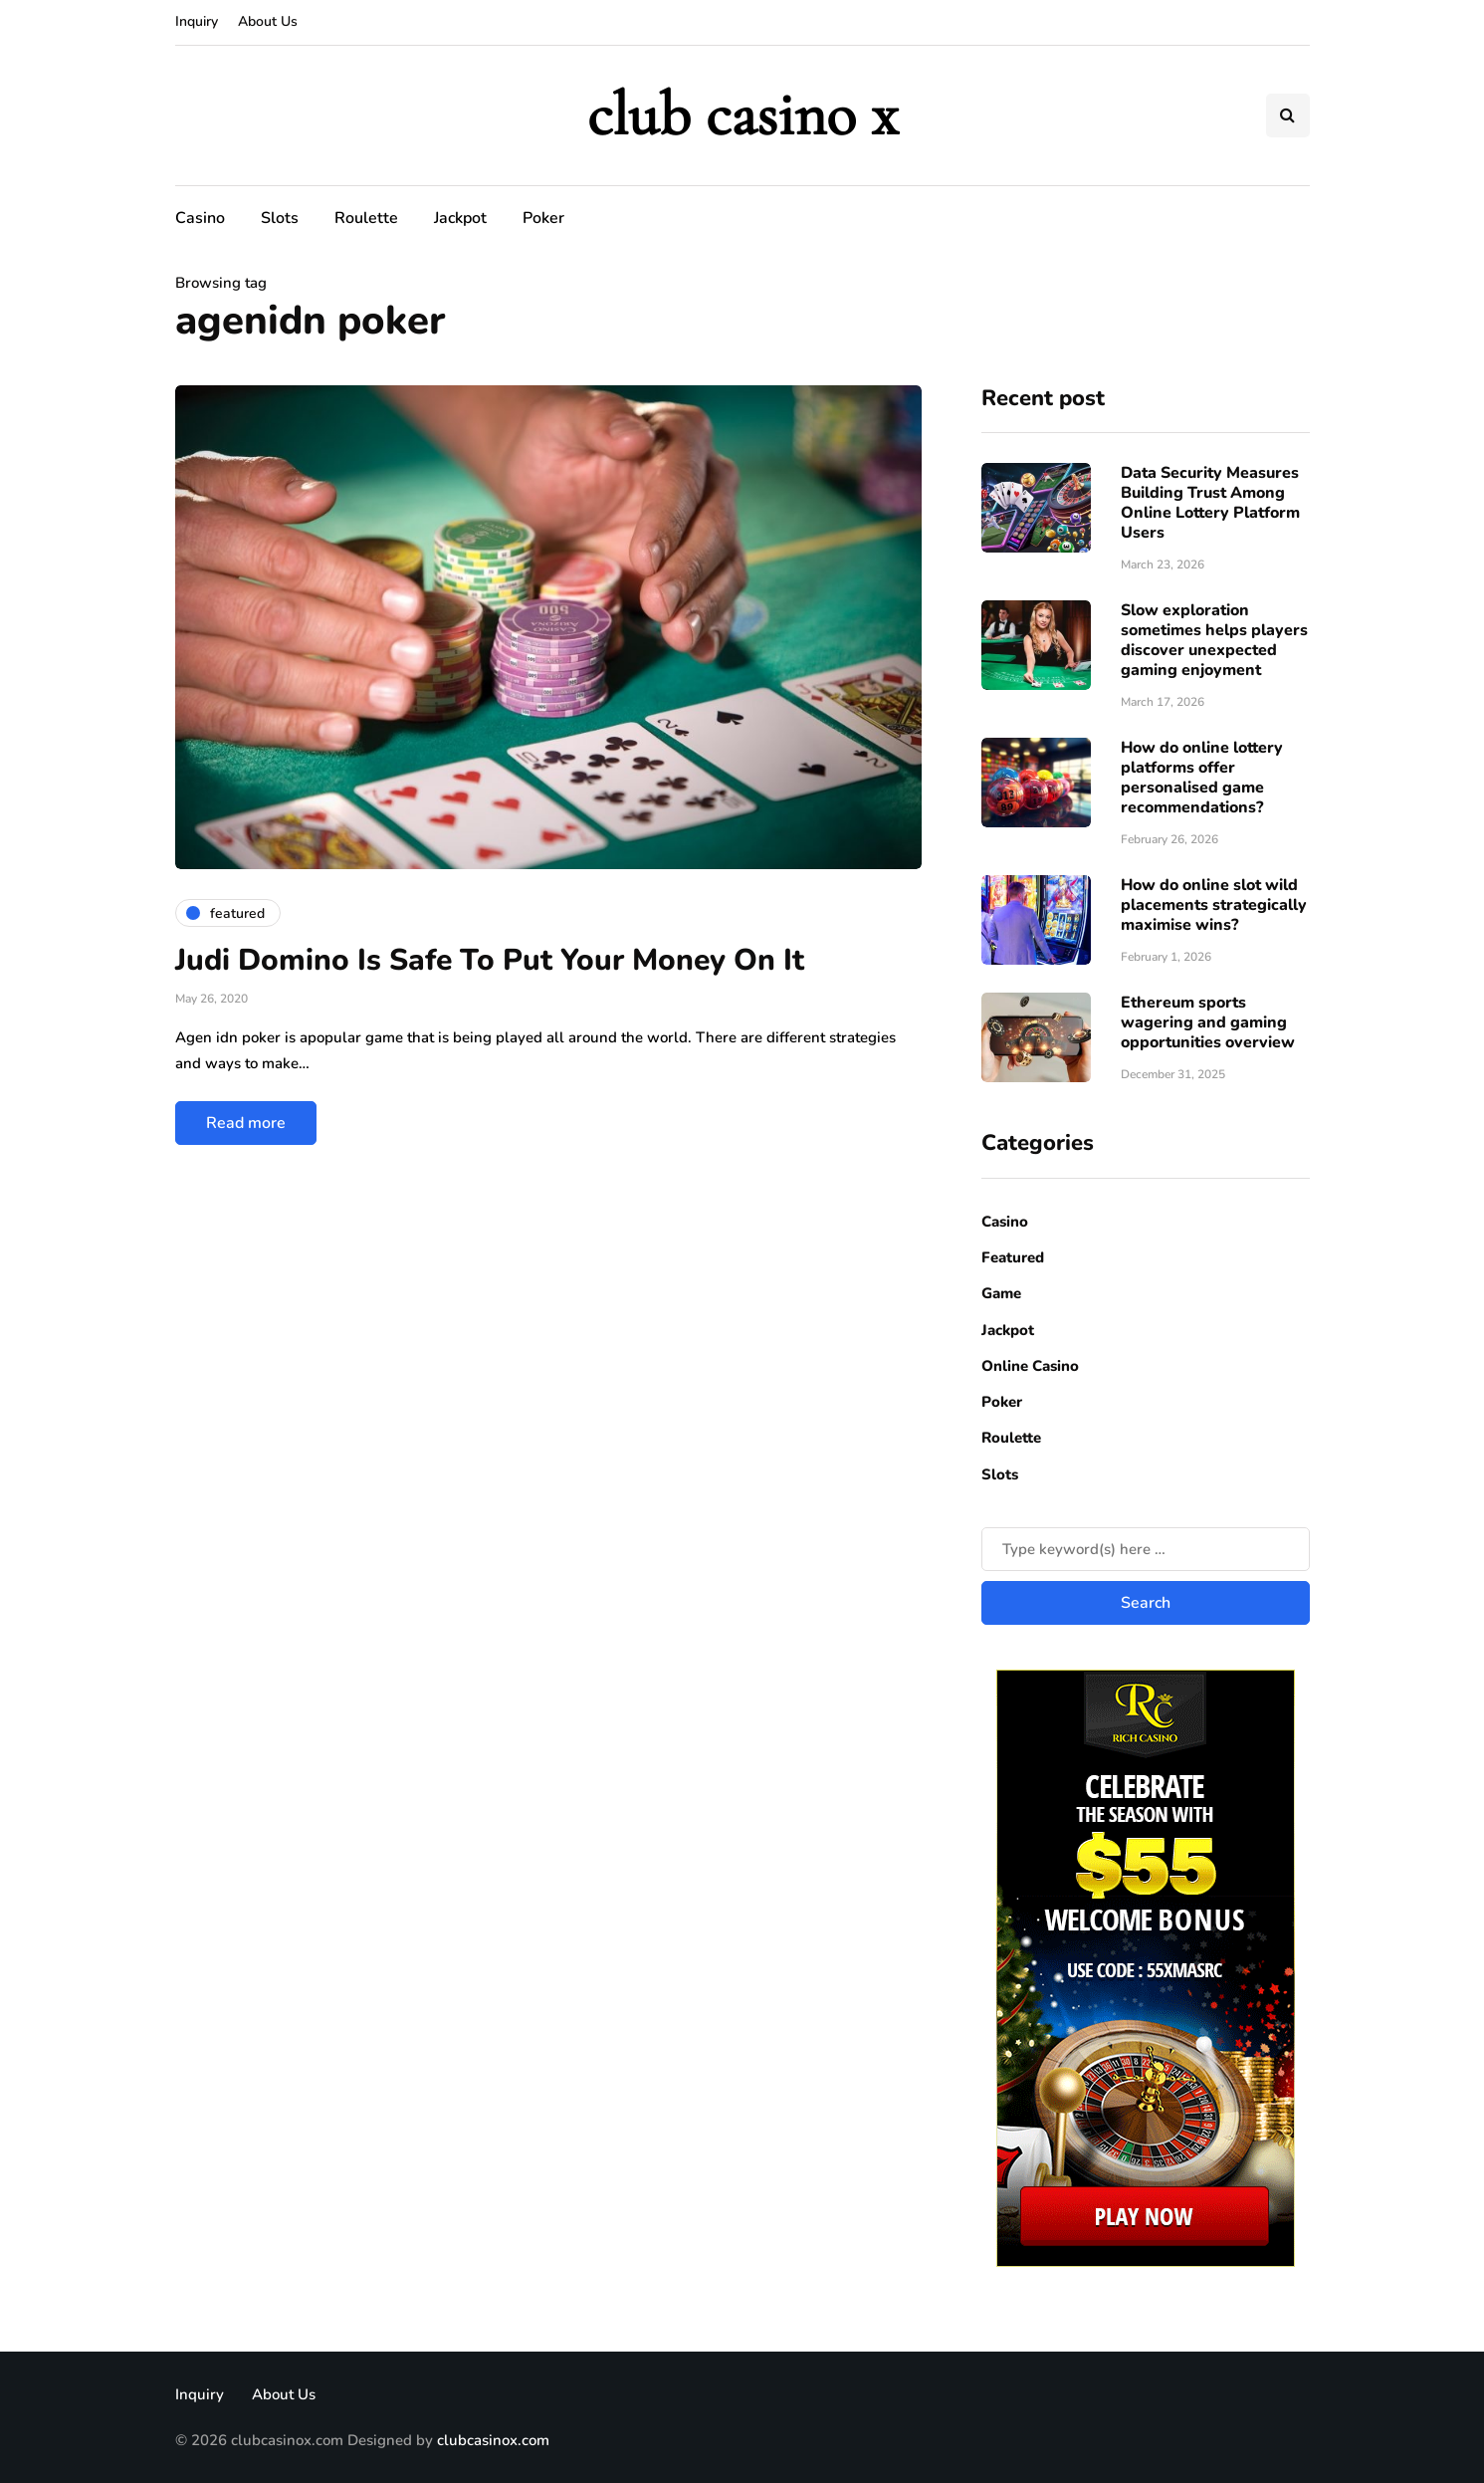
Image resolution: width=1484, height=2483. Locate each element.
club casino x (742, 115)
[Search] (1145, 1549)
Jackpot (460, 218)
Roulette (366, 218)
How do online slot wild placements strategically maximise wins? (1214, 905)
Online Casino (1030, 1366)
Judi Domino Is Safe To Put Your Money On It (489, 960)
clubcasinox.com (493, 2440)
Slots (280, 218)
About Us (268, 21)
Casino (200, 218)
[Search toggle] (1288, 115)
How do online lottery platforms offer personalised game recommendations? (1202, 777)
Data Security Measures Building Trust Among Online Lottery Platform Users (1210, 503)
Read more (246, 1123)
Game (1001, 1293)
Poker (543, 218)
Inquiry (196, 21)
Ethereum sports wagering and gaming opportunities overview (1208, 1022)
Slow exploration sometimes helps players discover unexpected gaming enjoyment (1214, 640)
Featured (1012, 1257)
